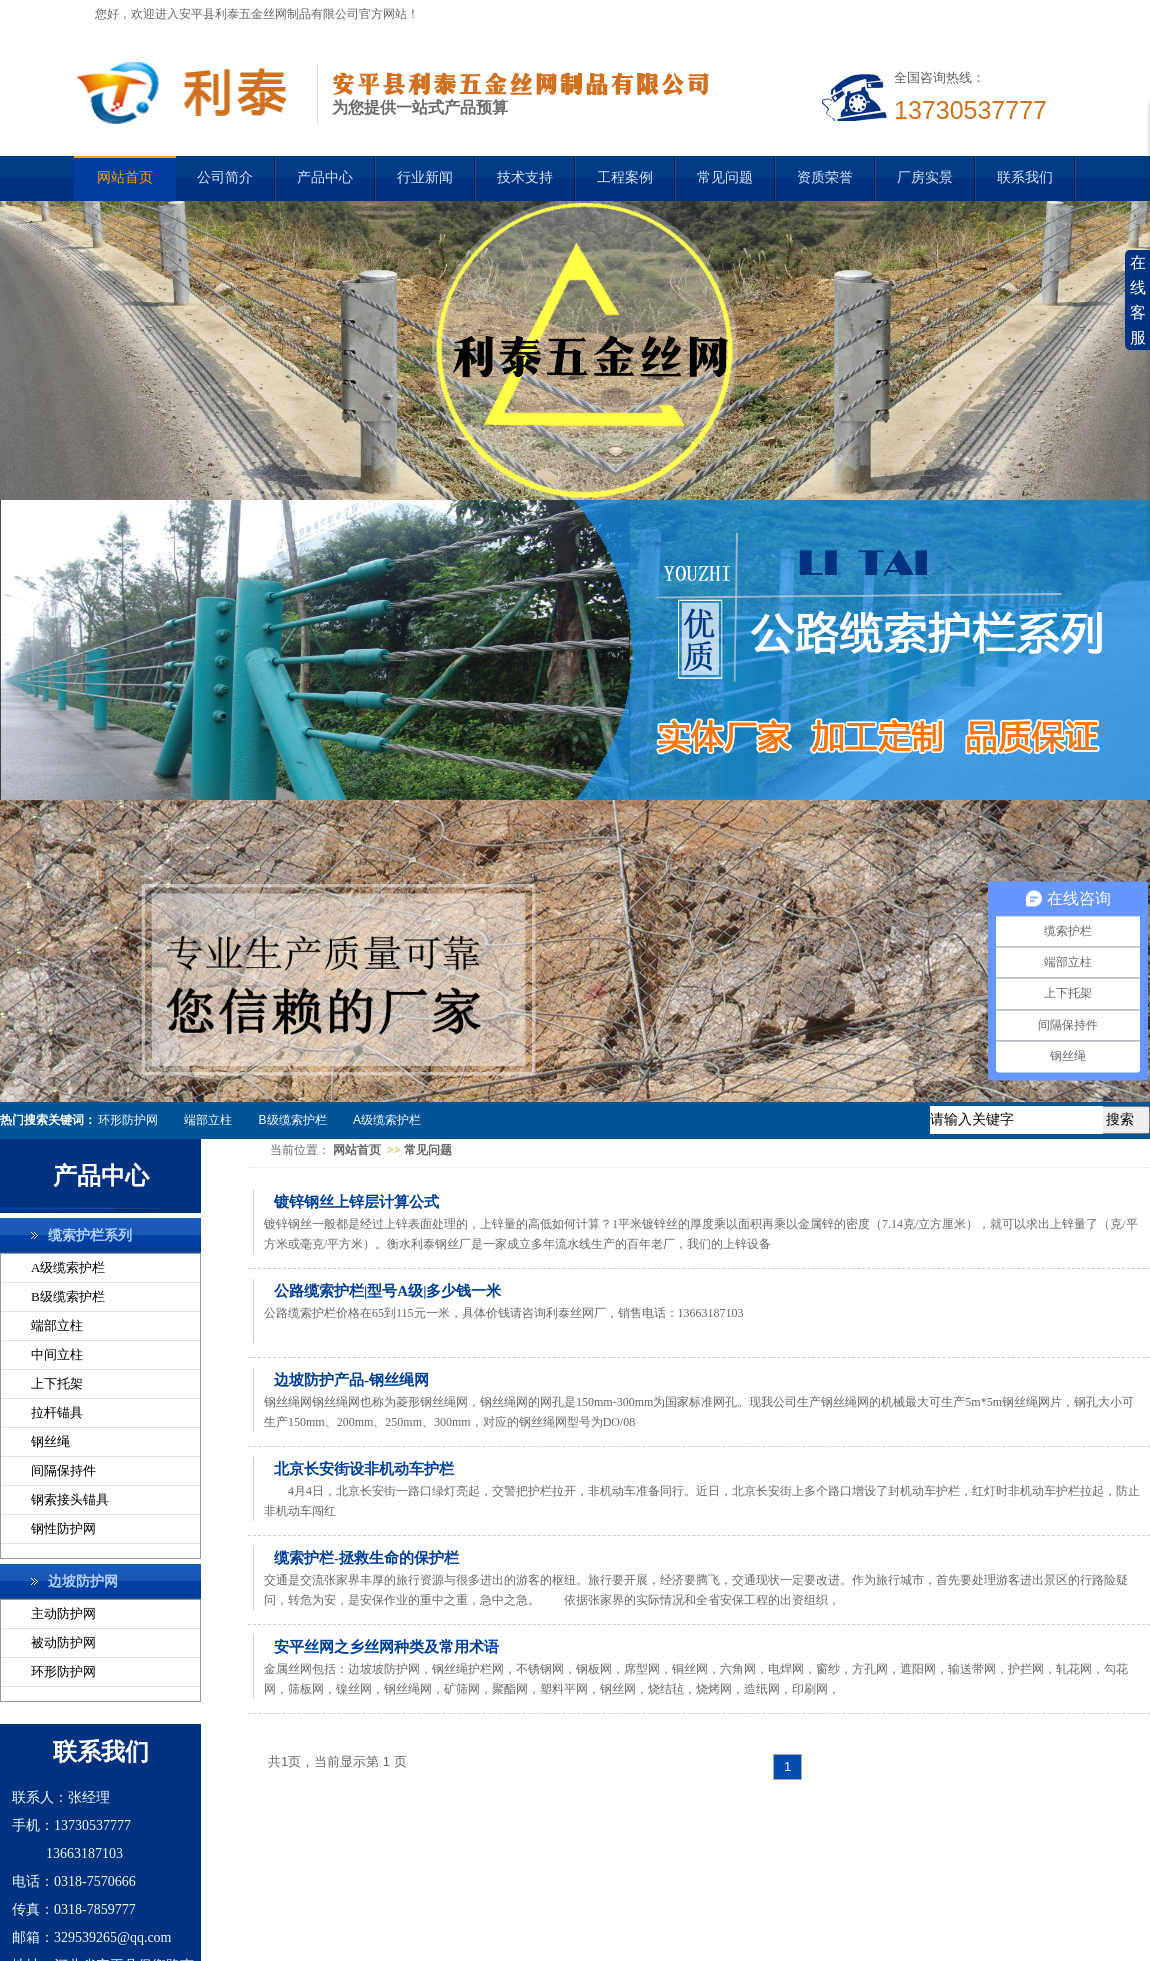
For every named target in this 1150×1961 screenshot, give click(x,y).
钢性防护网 (63, 1528)
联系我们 (1025, 177)
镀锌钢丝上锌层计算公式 (356, 1202)
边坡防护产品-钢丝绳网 (351, 1380)
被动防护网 (63, 1642)
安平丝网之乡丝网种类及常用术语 (386, 1647)
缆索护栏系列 (90, 1235)
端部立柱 (208, 1120)
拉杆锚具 (57, 1412)
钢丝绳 (50, 1441)
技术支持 (525, 177)
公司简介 (225, 177)
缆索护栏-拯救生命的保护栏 (366, 1558)
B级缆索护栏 (293, 1120)
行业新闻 (425, 177)
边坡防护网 (83, 1581)
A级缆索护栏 (387, 1120)
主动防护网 (63, 1613)
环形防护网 (128, 1120)
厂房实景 (925, 177)
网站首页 (357, 1150)
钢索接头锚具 (70, 1499)
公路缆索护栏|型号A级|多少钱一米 (387, 1291)
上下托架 (57, 1383)
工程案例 (625, 177)
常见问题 (725, 177)
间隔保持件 (63, 1470)
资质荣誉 (825, 177)
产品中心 (325, 177)
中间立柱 (57, 1354)
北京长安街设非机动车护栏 (364, 1469)
